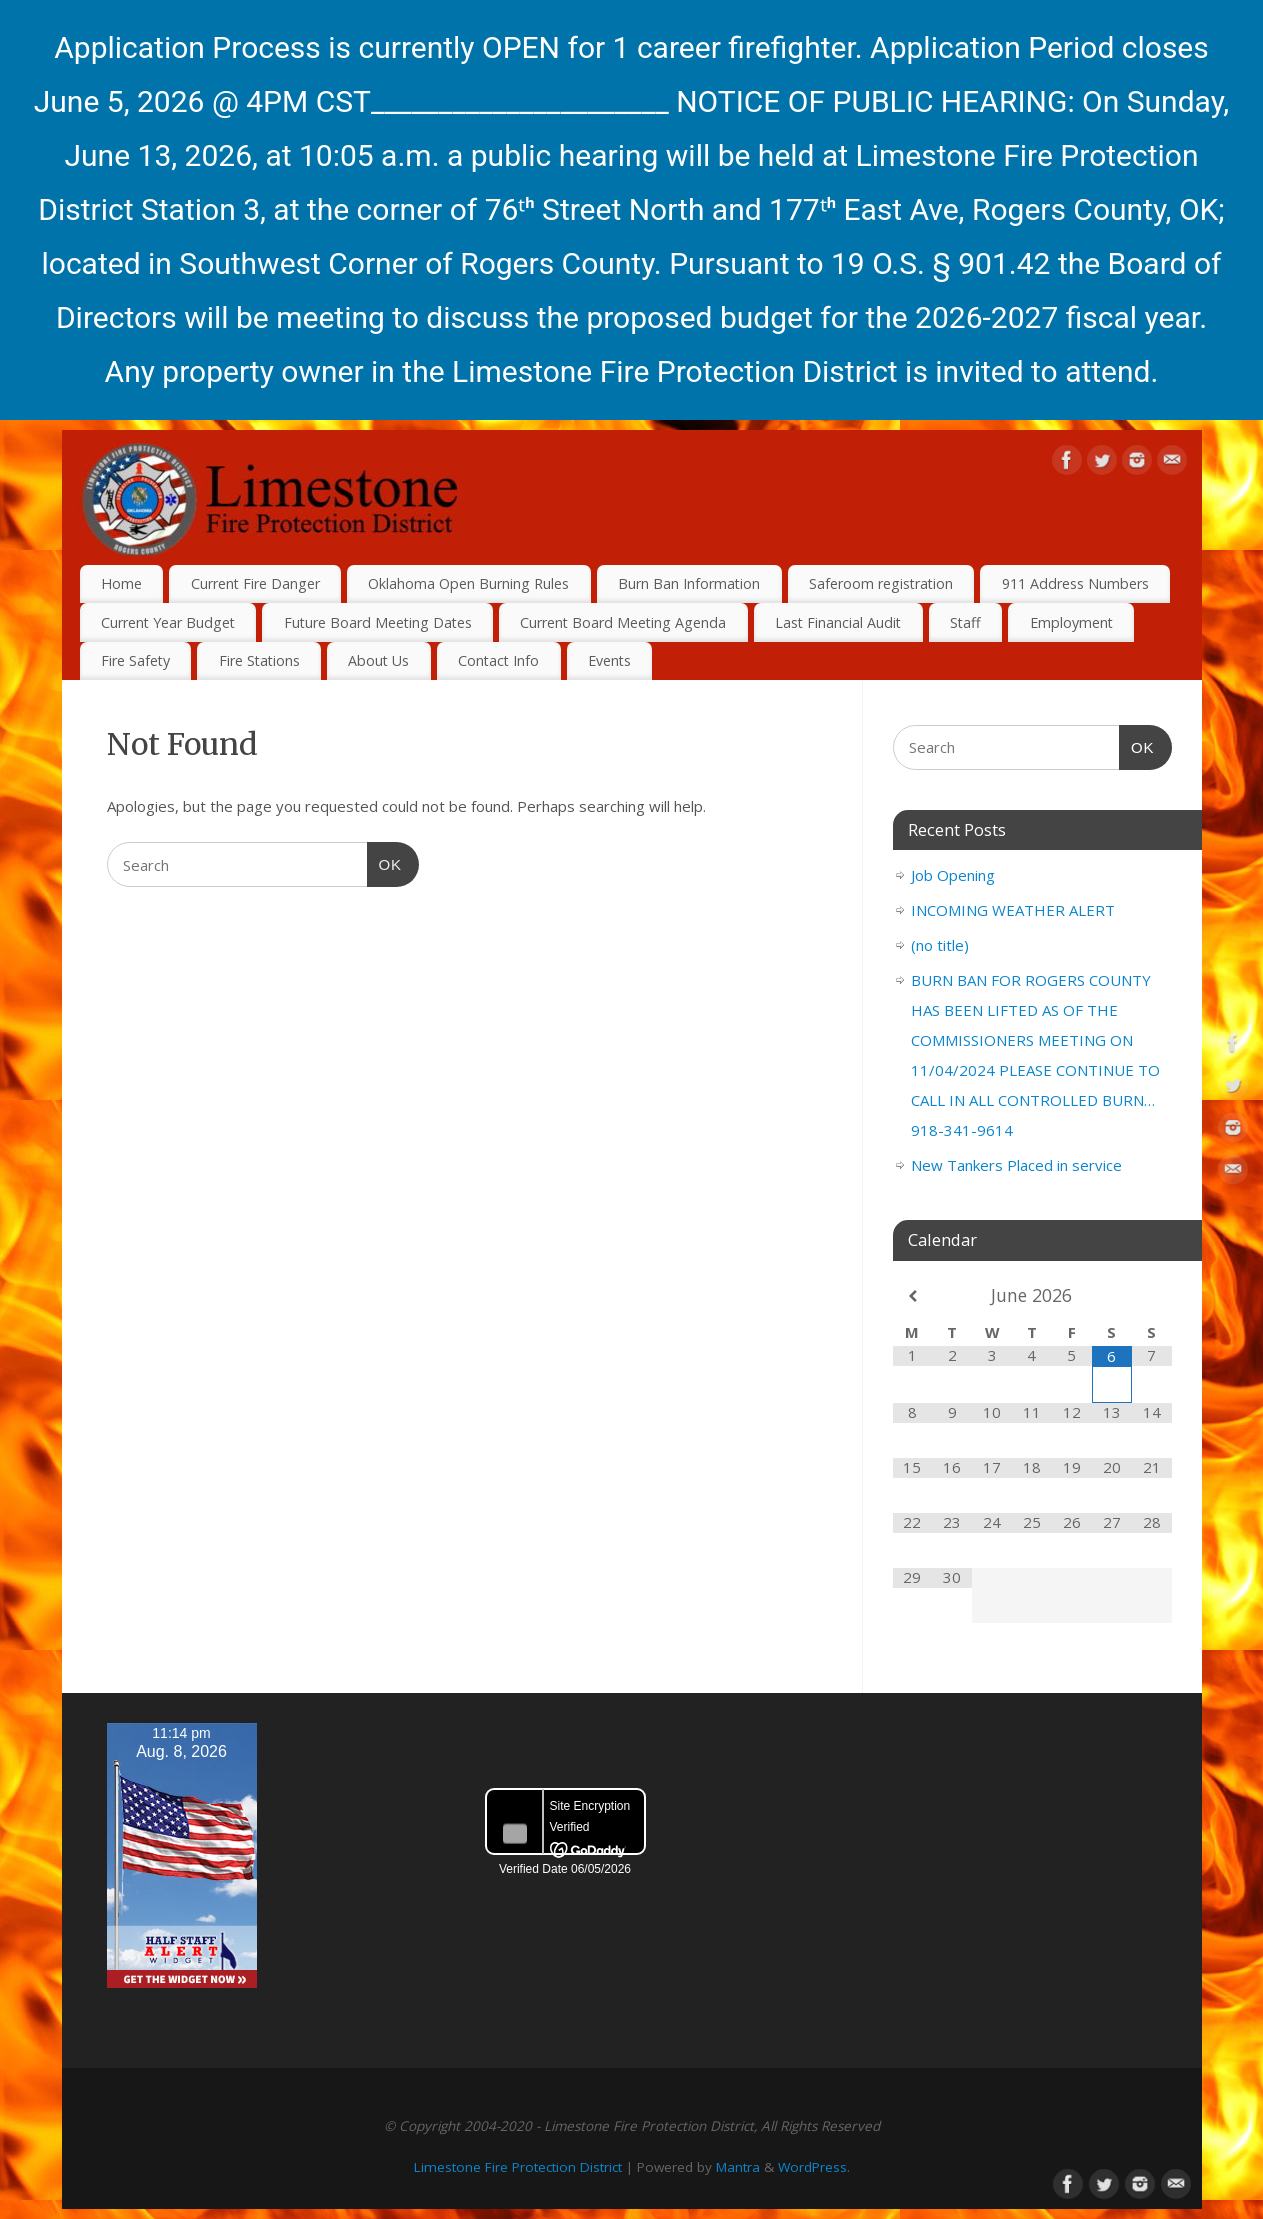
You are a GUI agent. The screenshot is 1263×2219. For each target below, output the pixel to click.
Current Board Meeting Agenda (623, 622)
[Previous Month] (913, 1296)
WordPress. (814, 2167)
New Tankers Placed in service (1016, 1165)
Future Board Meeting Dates (378, 622)
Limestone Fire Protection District (518, 2167)
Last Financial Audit (838, 622)
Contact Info (498, 660)
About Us (378, 660)
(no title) (940, 945)
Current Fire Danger (255, 583)
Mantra (738, 2167)
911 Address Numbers (1075, 583)
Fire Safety (135, 660)
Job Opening (953, 875)
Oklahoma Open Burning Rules (468, 583)
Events (609, 660)
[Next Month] (1152, 1296)
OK (385, 862)
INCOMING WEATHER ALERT (1013, 910)
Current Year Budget (168, 622)
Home (121, 583)
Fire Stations (259, 660)
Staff (965, 622)
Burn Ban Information (689, 583)
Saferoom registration (881, 583)
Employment (1071, 622)
